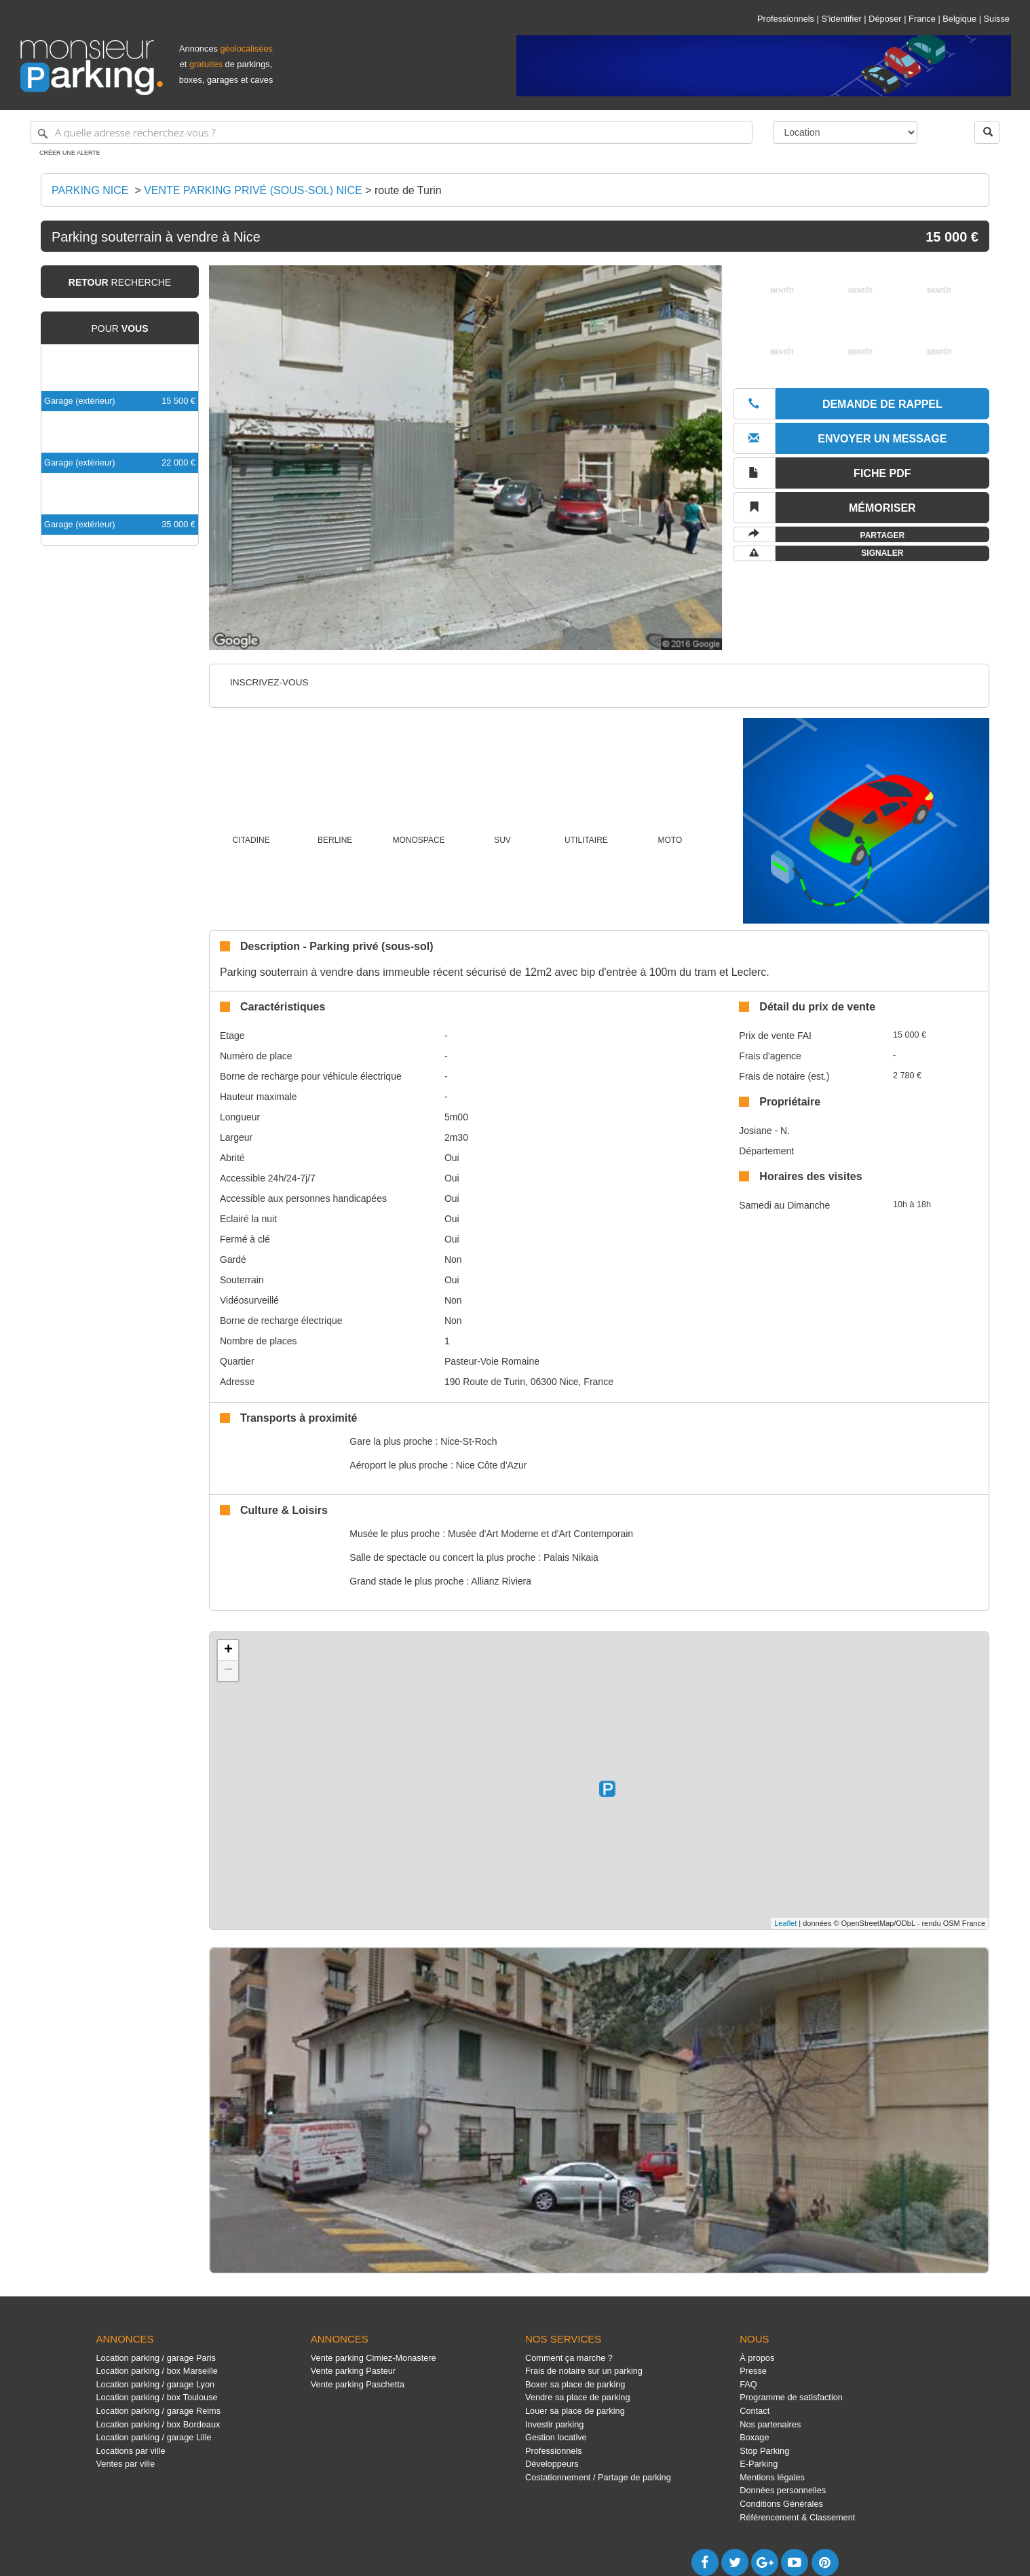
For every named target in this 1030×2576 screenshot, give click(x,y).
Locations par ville (131, 2451)
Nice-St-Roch (468, 1441)
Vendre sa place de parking (577, 2397)
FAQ (748, 2384)
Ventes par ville (125, 2464)
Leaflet (785, 1923)
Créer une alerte (69, 152)
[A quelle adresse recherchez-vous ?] (391, 132)
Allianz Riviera (501, 1581)
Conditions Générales (781, 2504)
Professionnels (785, 19)
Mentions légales (772, 2477)
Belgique (959, 19)
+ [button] (228, 1650)
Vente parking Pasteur (353, 2371)
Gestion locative (556, 2437)
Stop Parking (764, 2451)
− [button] (228, 1671)
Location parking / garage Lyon (155, 2384)
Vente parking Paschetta (357, 2384)
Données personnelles (783, 2490)
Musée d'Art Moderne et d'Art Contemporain (540, 1533)
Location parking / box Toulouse (157, 2397)
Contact (754, 2411)
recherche (120, 282)
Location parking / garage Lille (154, 2437)
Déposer (885, 19)
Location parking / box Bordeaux (158, 2424)
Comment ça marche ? (569, 2358)
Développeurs (552, 2464)
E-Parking (759, 2464)
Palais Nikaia (570, 1557)
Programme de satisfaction (791, 2397)
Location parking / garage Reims (158, 2411)
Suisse (997, 19)
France (922, 19)
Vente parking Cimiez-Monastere (373, 2358)
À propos (757, 2358)
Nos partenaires (770, 2424)
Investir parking (554, 2424)
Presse (753, 2371)
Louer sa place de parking (575, 2411)
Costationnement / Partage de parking (598, 2477)
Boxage (754, 2437)
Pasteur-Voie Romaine (491, 1361)
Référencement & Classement (797, 2517)
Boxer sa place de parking (575, 2384)
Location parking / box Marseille (157, 2371)
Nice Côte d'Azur (491, 1465)
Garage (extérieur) (79, 401)
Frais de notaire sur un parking (584, 2371)
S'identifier (841, 19)
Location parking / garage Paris (156, 2358)
